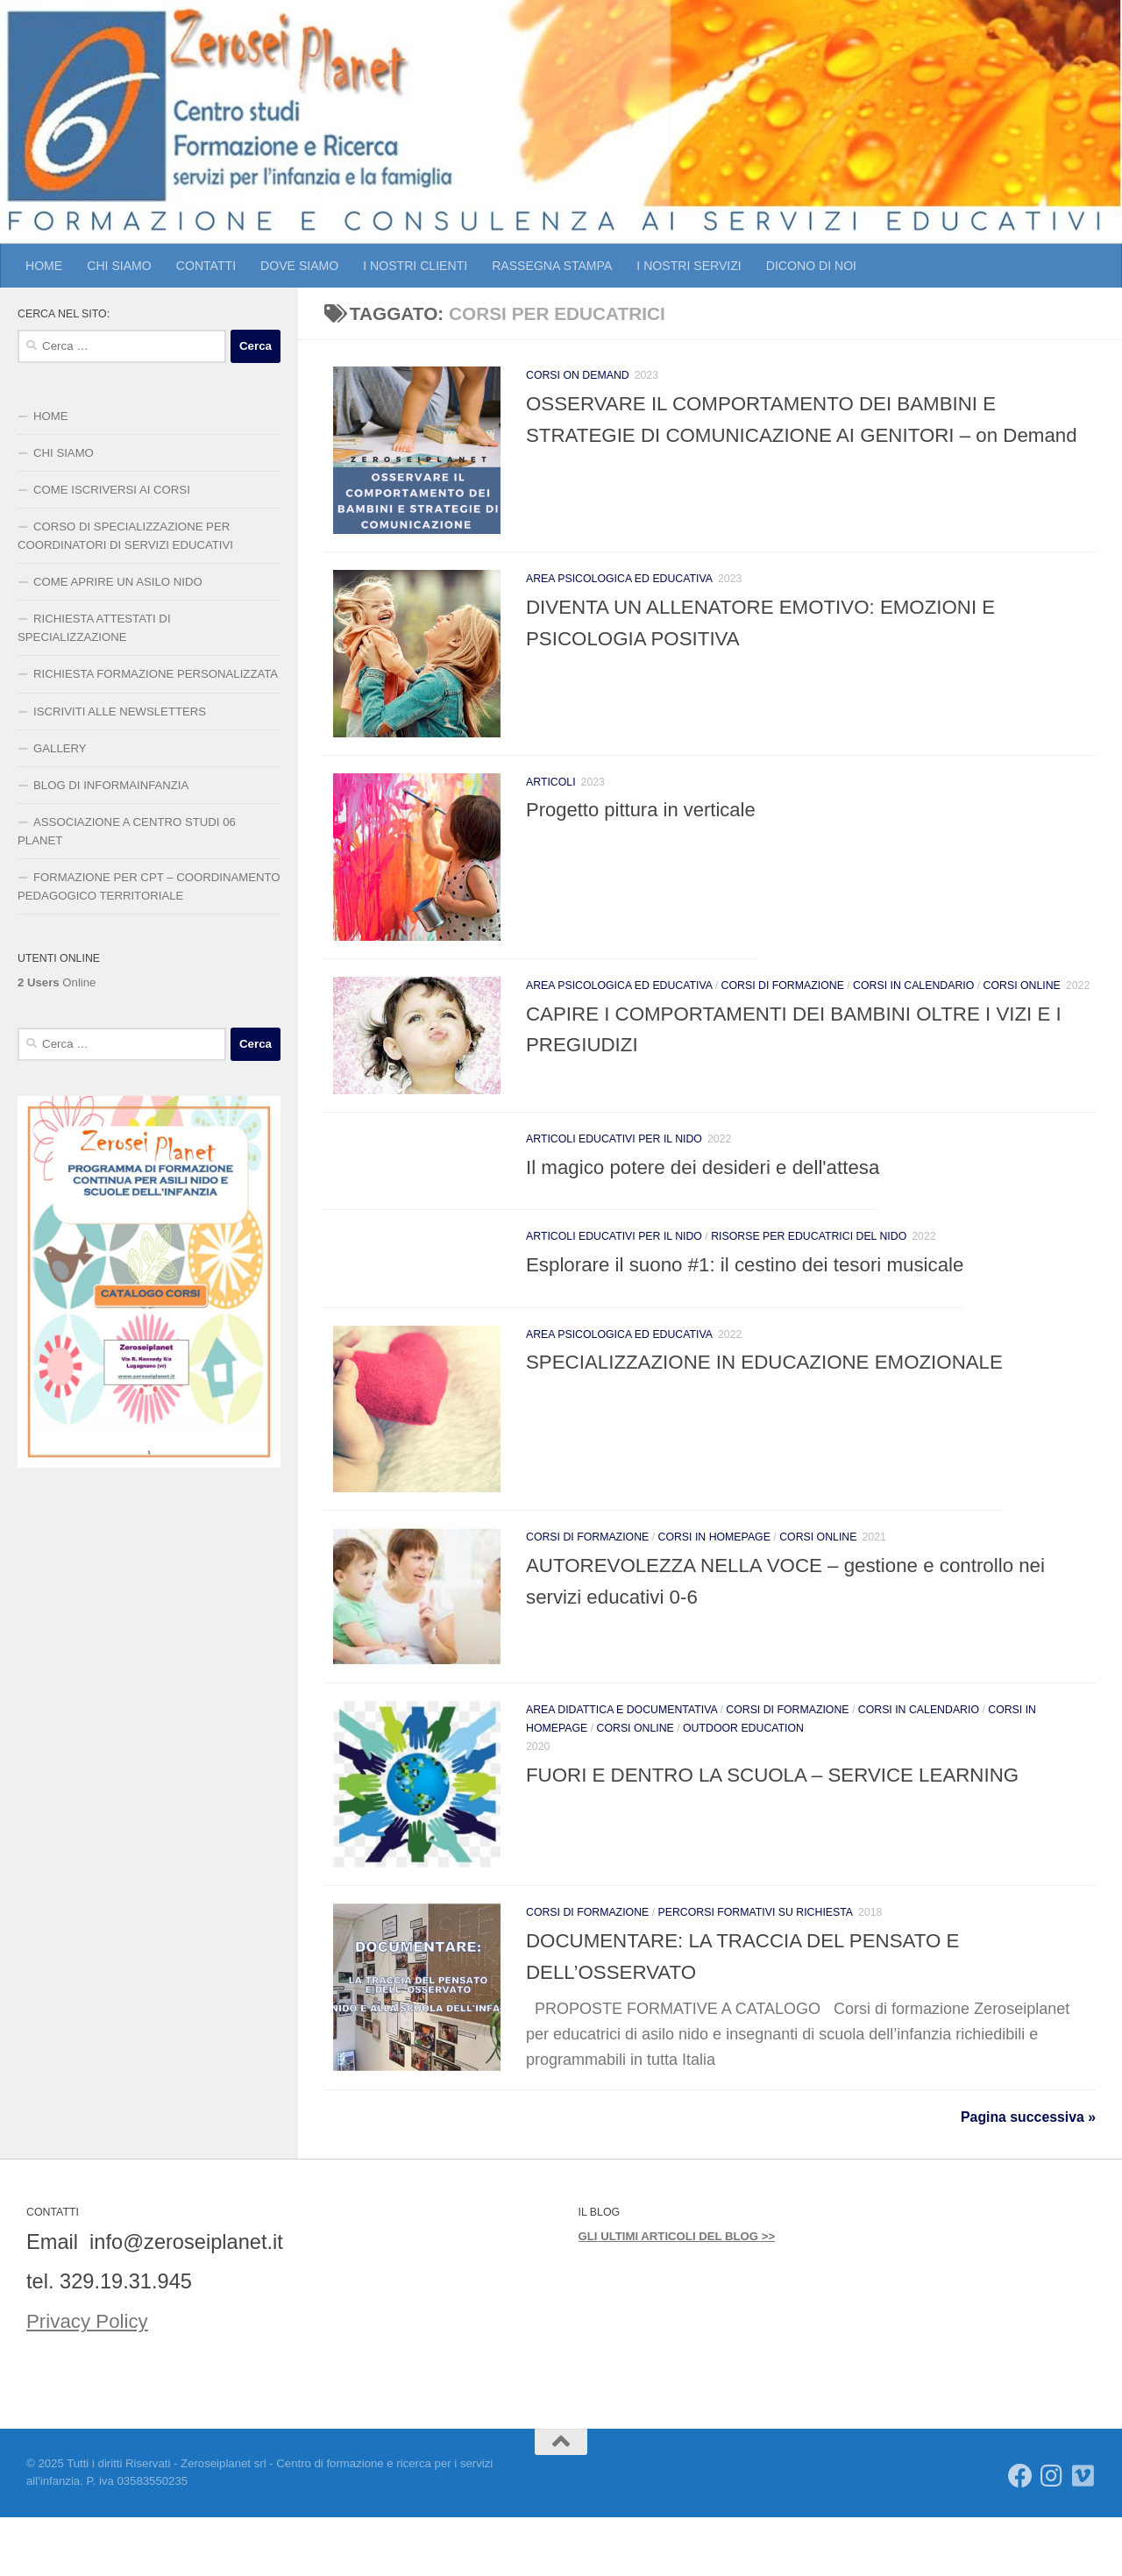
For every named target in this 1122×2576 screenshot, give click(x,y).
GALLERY (60, 748)
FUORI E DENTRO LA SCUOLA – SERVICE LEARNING (786, 1818)
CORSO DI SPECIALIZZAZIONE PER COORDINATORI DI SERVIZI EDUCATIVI (125, 535)
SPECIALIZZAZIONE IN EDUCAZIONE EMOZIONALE (778, 1391)
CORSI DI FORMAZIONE (782, 1009)
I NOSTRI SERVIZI (688, 266)
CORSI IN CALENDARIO (913, 1009)
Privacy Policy (90, 2380)
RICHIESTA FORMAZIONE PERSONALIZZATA (155, 673)
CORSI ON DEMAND (577, 375)
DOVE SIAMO (299, 266)
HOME (43, 266)
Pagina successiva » (1028, 2176)
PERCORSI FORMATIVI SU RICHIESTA (756, 1965)
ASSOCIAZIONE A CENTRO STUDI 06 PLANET (127, 831)
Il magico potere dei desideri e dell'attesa (713, 1196)
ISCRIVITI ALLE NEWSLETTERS (119, 711)
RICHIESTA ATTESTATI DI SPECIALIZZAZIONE (94, 628)
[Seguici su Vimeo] (1083, 2535)
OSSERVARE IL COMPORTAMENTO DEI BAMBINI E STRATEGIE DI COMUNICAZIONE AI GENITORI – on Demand (775, 434)
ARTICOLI (551, 798)
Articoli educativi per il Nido (614, 1169)
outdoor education (743, 1772)
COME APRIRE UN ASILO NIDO (117, 581)
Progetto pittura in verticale (641, 825)
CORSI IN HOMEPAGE (714, 1575)
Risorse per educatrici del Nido (808, 1266)
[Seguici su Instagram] (1052, 2535)
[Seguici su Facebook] (1020, 2535)
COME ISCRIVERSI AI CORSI (111, 489)
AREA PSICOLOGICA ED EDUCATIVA (619, 586)
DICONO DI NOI (811, 266)
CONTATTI (206, 266)
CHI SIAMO (119, 266)
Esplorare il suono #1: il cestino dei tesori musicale (758, 1294)
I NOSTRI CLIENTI (415, 266)
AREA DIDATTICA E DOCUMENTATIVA (621, 1753)
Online (57, 982)
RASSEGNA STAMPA (552, 266)
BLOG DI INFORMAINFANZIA (110, 785)
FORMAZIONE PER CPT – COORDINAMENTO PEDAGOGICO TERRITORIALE (149, 886)
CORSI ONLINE (1022, 1009)
